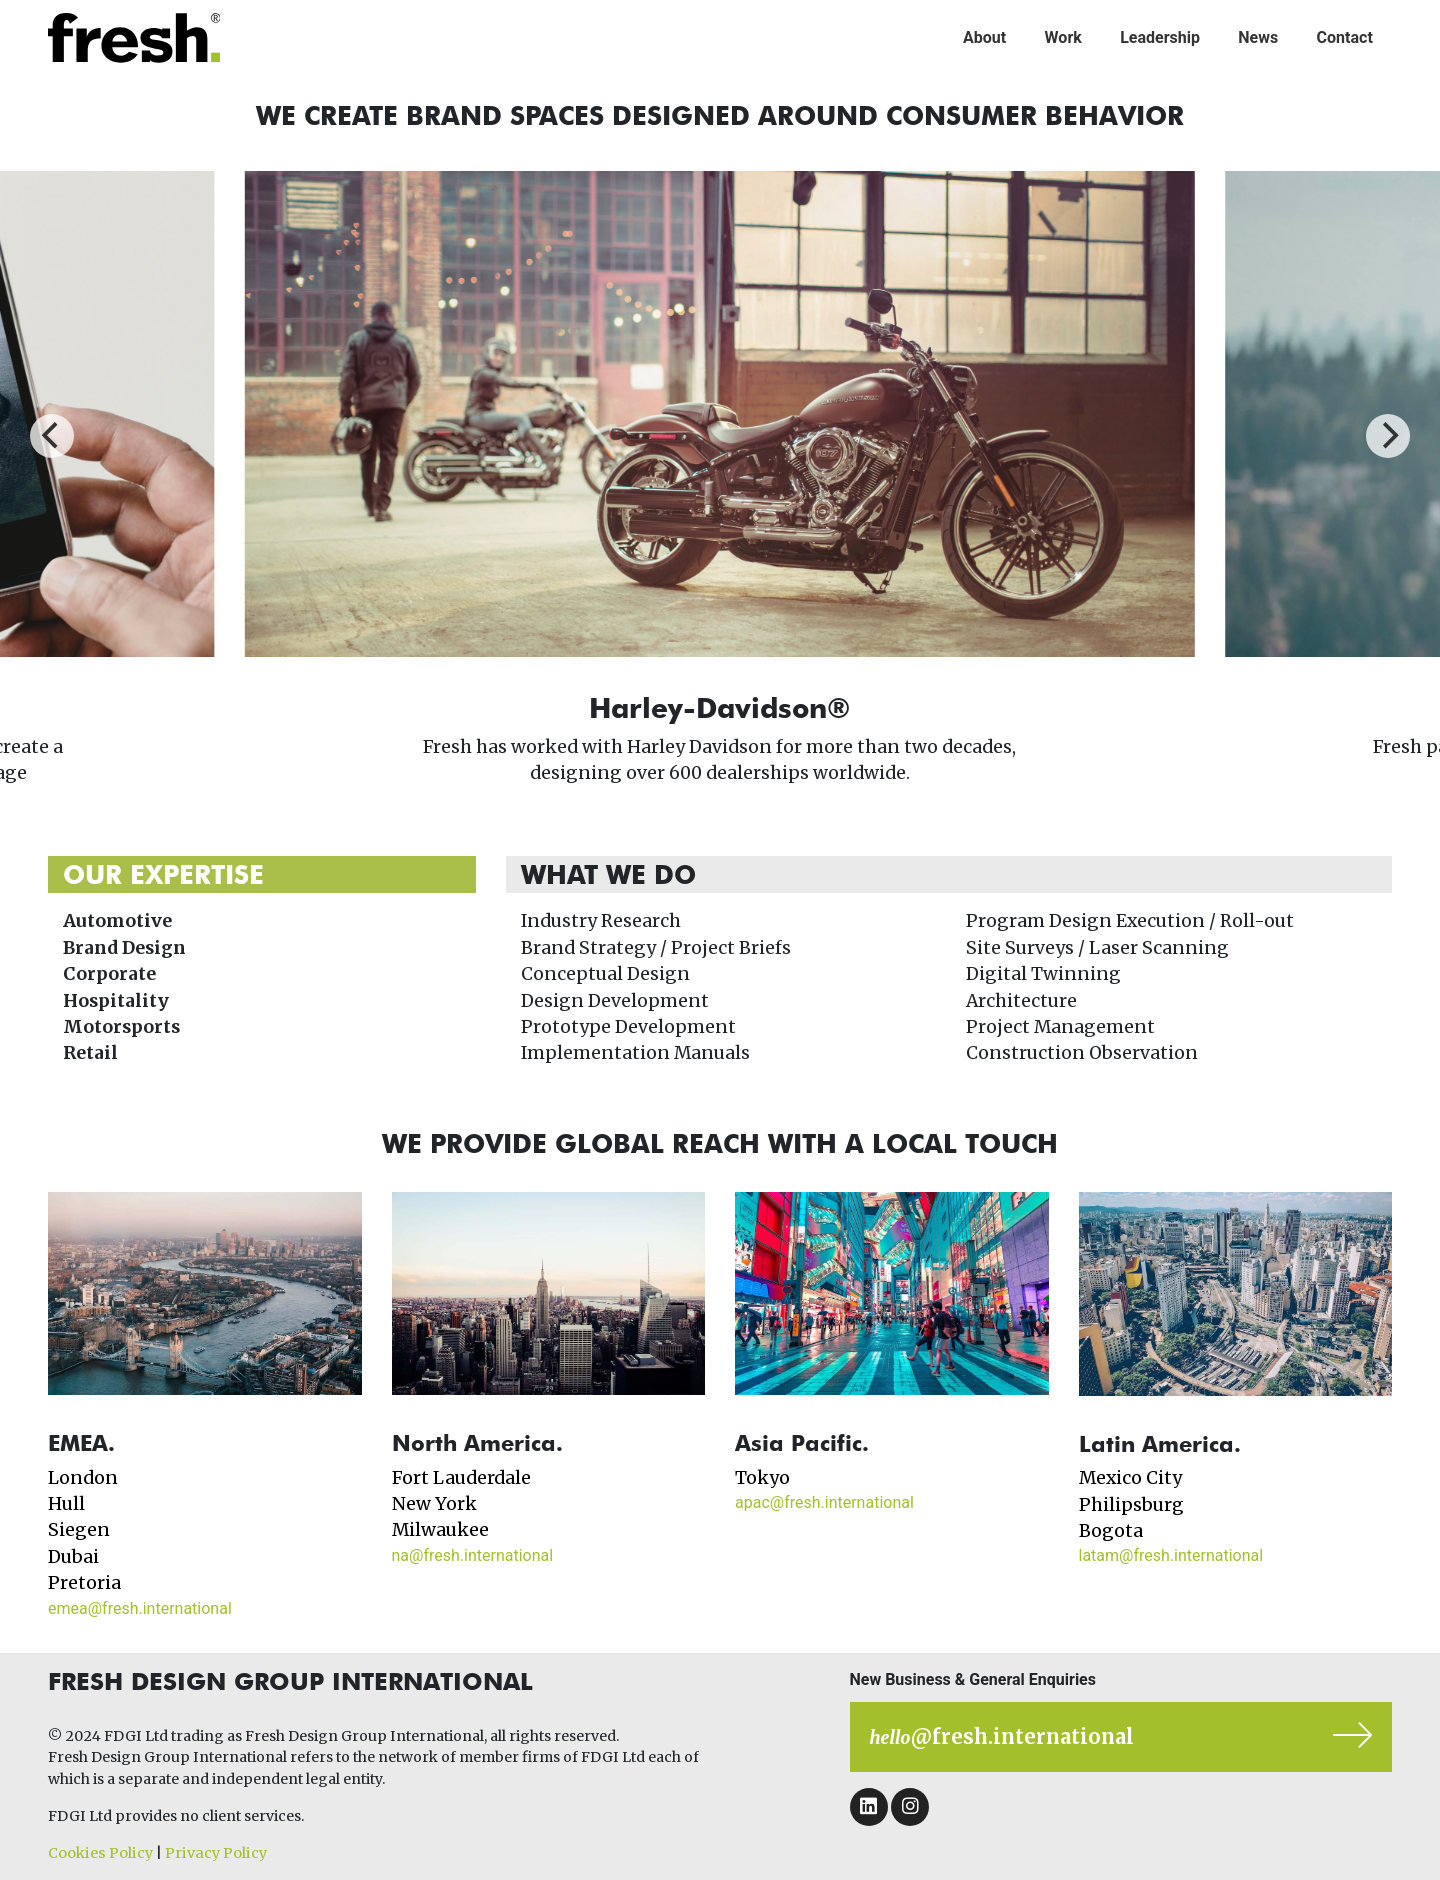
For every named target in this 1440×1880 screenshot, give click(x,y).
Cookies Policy (100, 1853)
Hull (66, 1504)
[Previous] (52, 436)
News (1258, 37)
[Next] (1388, 436)
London (83, 1478)
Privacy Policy (216, 1853)
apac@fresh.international (824, 1502)
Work (1063, 37)
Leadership (1160, 37)
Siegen (79, 1530)
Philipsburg (1131, 1505)
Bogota (1111, 1531)
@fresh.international (1002, 1736)
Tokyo (762, 1478)
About (984, 37)
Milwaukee (440, 1530)
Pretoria (84, 1583)
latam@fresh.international (1171, 1555)
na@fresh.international (473, 1555)
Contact (1345, 37)
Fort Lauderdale (461, 1478)
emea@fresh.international (140, 1608)
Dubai (73, 1557)
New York (434, 1504)
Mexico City (1130, 1478)
